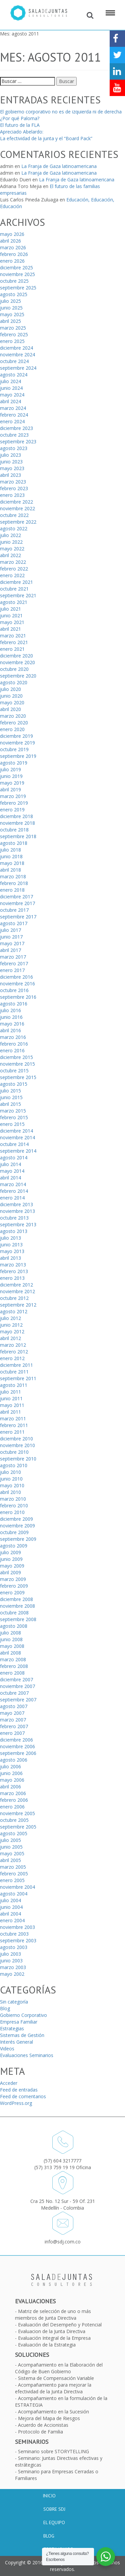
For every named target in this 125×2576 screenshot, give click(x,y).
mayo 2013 (12, 1251)
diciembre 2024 (16, 348)
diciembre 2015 (16, 1057)
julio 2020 (10, 689)
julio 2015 (10, 1090)
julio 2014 (10, 1164)
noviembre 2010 (17, 1445)
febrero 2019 (14, 803)
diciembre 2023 (16, 428)
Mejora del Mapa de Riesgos (49, 2418)
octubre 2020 (14, 669)
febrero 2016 (14, 1044)
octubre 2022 (14, 515)
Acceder (8, 2083)
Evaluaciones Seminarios (26, 2055)
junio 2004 (11, 1907)
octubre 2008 (14, 1612)
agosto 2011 (13, 1385)
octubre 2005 (14, 1820)
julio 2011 (10, 1392)
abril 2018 (10, 870)
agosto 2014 (13, 1157)
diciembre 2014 (16, 1131)
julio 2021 (10, 609)
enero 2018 (12, 890)
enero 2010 (12, 1512)
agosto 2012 (13, 1311)
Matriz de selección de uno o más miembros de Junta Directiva (53, 2314)
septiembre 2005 (18, 1827)
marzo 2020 (13, 716)
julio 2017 (10, 930)
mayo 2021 (12, 622)
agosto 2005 (13, 1833)
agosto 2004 (13, 1893)
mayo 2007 (12, 1713)
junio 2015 (11, 1097)
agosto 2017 (13, 923)
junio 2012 (11, 1325)
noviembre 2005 (17, 1813)
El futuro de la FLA (20, 125)
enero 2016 (12, 1050)
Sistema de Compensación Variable (56, 2378)
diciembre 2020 (16, 655)
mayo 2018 (12, 863)
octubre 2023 (14, 435)
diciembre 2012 (16, 1284)
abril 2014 (10, 1177)
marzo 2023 (13, 481)
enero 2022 (12, 575)
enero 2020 (12, 729)
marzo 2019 (13, 796)
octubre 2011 (14, 1371)
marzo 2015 (13, 1110)
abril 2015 (10, 1104)
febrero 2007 (14, 1726)
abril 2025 (10, 321)
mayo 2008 (12, 1646)
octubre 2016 (14, 990)
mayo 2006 (12, 1780)
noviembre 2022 (17, 508)
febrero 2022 (14, 568)
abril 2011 (10, 1412)
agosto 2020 (13, 682)
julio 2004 (10, 1900)
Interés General (16, 2042)
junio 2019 (11, 776)
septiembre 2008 (18, 1619)
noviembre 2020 (17, 662)
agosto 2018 (13, 843)
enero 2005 (12, 1880)
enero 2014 (12, 1197)
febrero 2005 (14, 1873)
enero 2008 (12, 1673)
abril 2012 (10, 1338)
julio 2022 (10, 535)
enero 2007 (12, 1733)
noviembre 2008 (17, 1606)
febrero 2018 (14, 883)
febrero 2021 (14, 642)
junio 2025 (11, 307)
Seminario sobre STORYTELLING (53, 2451)
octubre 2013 (14, 1218)
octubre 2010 (14, 1452)
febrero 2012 (14, 1351)
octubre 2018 (14, 829)
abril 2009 (10, 1572)
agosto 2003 (13, 1947)
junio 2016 (11, 1017)
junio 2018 (11, 856)
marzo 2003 (13, 1967)
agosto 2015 (13, 1084)
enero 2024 (12, 421)
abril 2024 (10, 401)
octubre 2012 (14, 1298)
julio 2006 (10, 1766)
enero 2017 (12, 970)
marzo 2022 (13, 562)
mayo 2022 (12, 548)
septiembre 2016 (18, 997)
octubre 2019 (14, 749)
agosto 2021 (13, 602)
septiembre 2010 (18, 1458)
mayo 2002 (12, 1974)
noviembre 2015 (17, 1064)
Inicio (49, 2496)
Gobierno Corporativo (23, 2015)
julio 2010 (10, 1472)
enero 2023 (12, 495)
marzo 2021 (13, 635)
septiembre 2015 (18, 1077)
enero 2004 (12, 1920)
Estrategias (12, 2028)
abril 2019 (10, 789)
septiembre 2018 (18, 836)
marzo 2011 (13, 1418)
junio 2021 (11, 615)
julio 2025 (10, 301)
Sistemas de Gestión (22, 2035)
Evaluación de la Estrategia (47, 2344)
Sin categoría (14, 2001)
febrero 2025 (14, 334)
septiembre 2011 (18, 1378)
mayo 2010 (12, 1485)
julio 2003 (10, 1954)
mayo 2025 (12, 314)
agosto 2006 (13, 1760)
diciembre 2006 (16, 1740)
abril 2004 (10, 1914)
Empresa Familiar (18, 2022)
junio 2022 (11, 542)
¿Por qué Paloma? (19, 118)
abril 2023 (10, 475)
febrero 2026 (14, 254)
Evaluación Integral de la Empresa (54, 2338)
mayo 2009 (12, 1566)
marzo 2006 (13, 1793)
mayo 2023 (12, 468)
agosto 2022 (13, 528)
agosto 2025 (13, 294)
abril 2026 (10, 241)
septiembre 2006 (18, 1753)
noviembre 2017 (17, 903)
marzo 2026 (13, 247)
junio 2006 (11, 1773)
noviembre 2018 (17, 823)
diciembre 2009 (16, 1519)
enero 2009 (12, 1592)
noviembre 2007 (17, 1686)
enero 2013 (12, 1278)
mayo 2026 (12, 234)
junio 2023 (11, 461)
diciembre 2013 (16, 1204)
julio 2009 (10, 1552)
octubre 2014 (14, 1144)
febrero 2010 (14, 1505)
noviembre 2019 (17, 742)
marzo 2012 (13, 1345)
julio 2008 (10, 1632)
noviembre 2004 (17, 1887)
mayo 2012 (12, 1331)
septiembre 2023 (18, 441)
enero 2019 (12, 809)
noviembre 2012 (17, 1291)
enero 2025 (12, 341)
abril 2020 (10, 709)
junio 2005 (11, 1847)
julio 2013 (10, 1238)
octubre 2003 (14, 1934)
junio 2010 (11, 1479)
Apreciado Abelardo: (21, 131)
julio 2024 (10, 381)
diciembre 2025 (16, 267)
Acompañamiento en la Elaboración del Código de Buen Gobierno (59, 2368)
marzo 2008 (13, 1659)
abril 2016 (10, 1030)
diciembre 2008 (16, 1599)
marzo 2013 (13, 1264)
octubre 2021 (14, 589)
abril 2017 (10, 950)
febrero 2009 (14, 1586)
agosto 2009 (13, 1545)
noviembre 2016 (17, 983)
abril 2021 (10, 629)
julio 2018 (10, 850)
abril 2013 (10, 1258)
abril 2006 (10, 1786)
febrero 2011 (14, 1425)
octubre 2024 (14, 361)
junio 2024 (11, 388)
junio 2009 (11, 1559)
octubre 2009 (14, 1532)
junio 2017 (11, 937)
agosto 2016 (13, 1003)
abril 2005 (10, 1860)
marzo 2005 (13, 1867)
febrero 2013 (14, 1271)
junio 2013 (11, 1244)
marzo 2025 (13, 328)
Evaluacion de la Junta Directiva (51, 2331)
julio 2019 (10, 769)
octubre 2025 (14, 281)
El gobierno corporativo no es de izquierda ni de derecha (61, 111)
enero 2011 (12, 1432)
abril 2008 (10, 1653)
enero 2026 (12, 261)
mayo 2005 (12, 1853)
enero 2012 (12, 1358)
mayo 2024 (12, 394)
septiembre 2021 (18, 595)
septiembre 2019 (18, 756)
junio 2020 (11, 696)
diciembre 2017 (16, 896)
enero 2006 (12, 1806)
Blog (5, 2008)
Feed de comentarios (23, 2096)
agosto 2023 (13, 448)
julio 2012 (10, 1318)
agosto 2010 (13, 1465)
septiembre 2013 (18, 1224)
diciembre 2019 (16, 736)
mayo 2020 (12, 702)
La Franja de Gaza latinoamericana (59, 166)
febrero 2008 (14, 1666)
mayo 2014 (12, 1171)
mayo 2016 (12, 1023)
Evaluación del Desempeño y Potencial (60, 2324)
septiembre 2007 (18, 1699)
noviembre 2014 (17, 1137)
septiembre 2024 (18, 368)
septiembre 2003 (18, 1940)
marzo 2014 (13, 1184)
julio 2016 (10, 1010)
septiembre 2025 (18, 287)
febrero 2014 (14, 1191)
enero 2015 (12, 1124)
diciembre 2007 (16, 1679)
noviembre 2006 (17, 1746)
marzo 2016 (13, 1037)
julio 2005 (10, 1840)
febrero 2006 (14, 1800)
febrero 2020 (14, 722)
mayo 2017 (12, 943)
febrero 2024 (14, 415)
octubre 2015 (14, 1070)
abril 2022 (10, 555)
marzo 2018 (13, 876)
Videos (7, 2048)
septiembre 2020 (18, 676)
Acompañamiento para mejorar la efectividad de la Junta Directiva (53, 2388)
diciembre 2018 (16, 816)
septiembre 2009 (18, 1539)
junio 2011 (11, 1398)
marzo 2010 (13, 1499)
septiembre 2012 (18, 1305)
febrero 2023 (14, 488)
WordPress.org (16, 2103)
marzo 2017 (13, 957)
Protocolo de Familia (40, 2431)
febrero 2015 (14, 1117)
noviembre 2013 (17, 1211)
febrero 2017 (14, 963)
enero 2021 (12, 649)
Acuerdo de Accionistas (43, 2425)
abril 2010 (10, 1492)
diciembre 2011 (16, 1365)
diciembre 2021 (16, 582)
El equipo (54, 2522)
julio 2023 (10, 455)
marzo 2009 (13, 1579)
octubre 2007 (14, 1693)
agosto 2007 (13, 1706)
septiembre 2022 (18, 522)
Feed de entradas (19, 2089)
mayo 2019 (12, 783)
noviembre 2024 (17, 354)
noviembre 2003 (17, 1927)
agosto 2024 (13, 374)
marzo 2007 (13, 1719)
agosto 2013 (13, 1231)
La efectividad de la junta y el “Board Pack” (46, 138)
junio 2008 (11, 1639)
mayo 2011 (12, 1405)
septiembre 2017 (18, 916)
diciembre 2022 (16, 502)
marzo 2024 (13, 408)
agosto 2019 (13, 763)
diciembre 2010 (16, 1438)
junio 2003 (11, 1960)
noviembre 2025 (17, 274)
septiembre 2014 (18, 1151)
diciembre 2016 (16, 977)
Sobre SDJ (54, 2509)
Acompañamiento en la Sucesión (53, 2411)
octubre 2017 (14, 910)
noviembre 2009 (17, 1525)
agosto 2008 (13, 1626)
